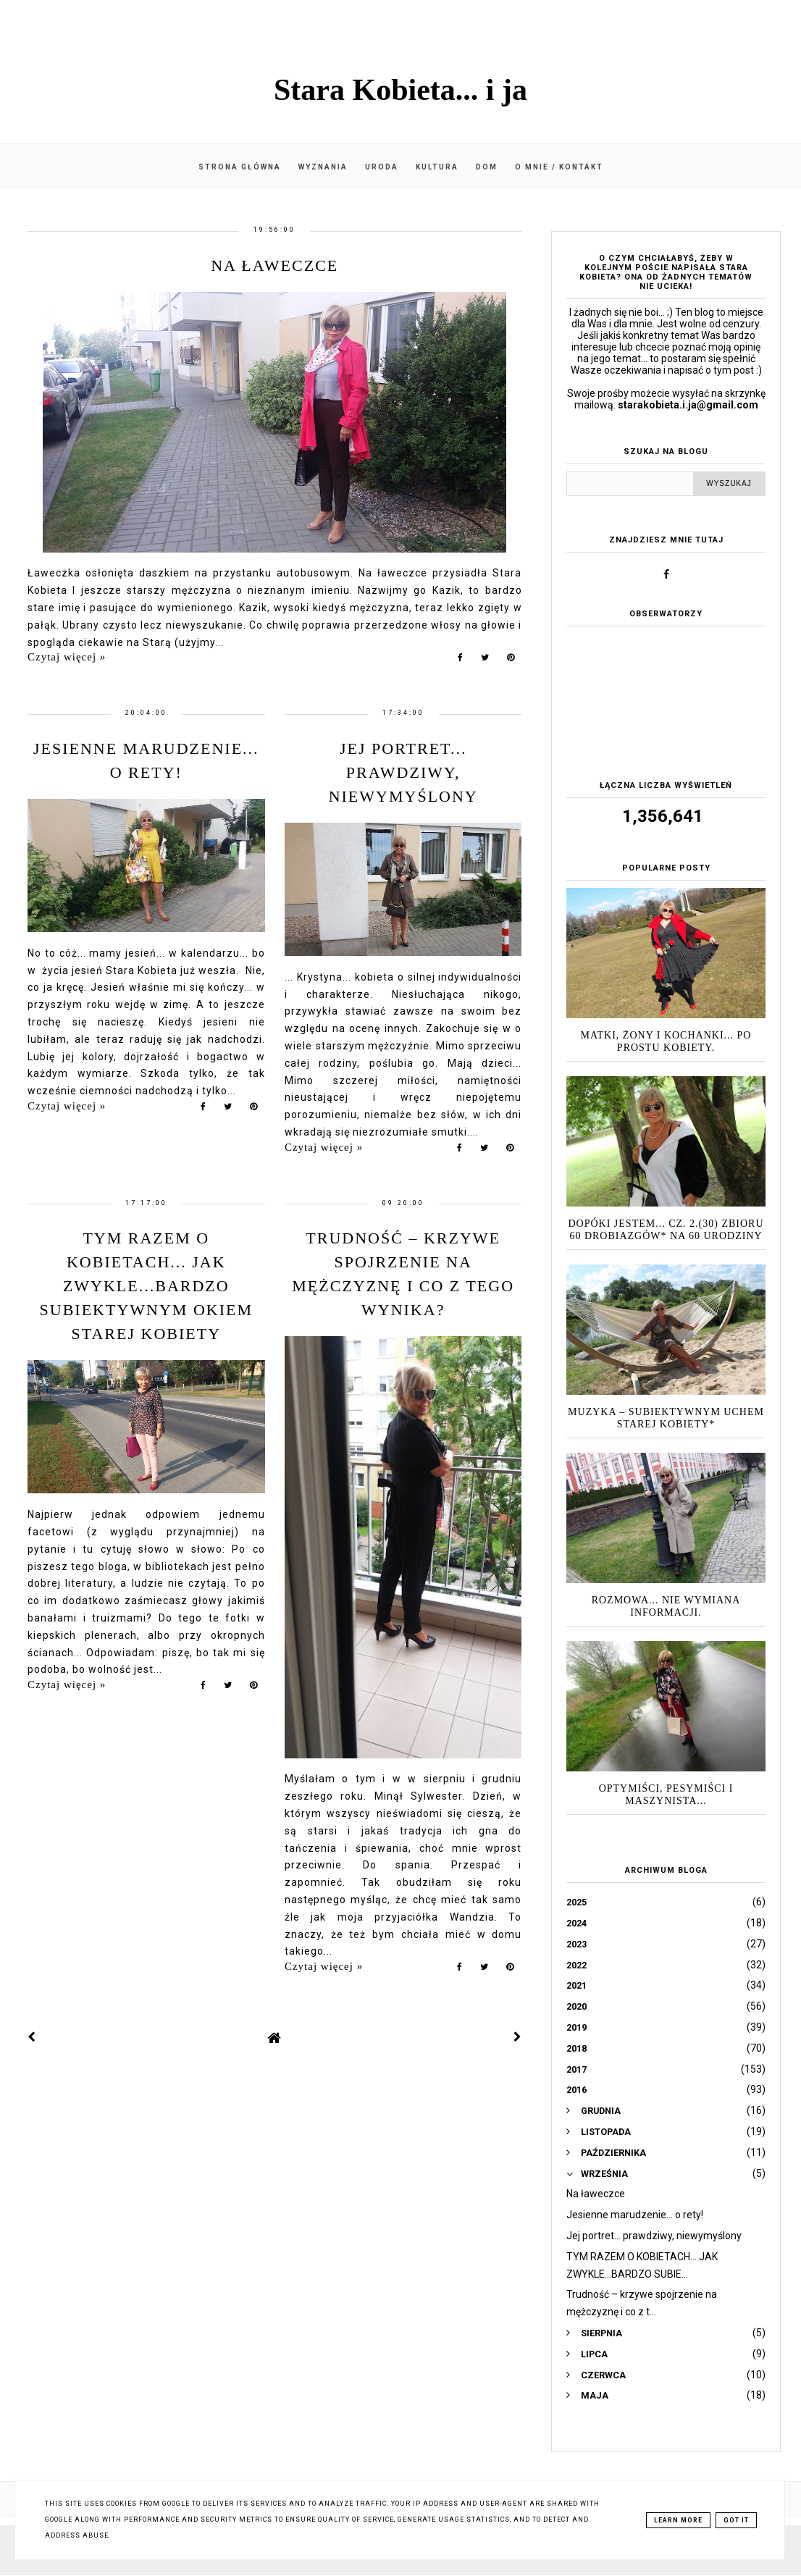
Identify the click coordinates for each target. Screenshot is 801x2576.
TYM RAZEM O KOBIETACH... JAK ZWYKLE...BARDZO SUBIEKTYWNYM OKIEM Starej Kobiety (146, 1286)
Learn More (678, 2520)
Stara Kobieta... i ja (400, 89)
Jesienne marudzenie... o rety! (634, 2214)
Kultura (437, 167)
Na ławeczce (274, 265)
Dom (487, 167)
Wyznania (323, 167)
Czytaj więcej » (67, 657)
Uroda (381, 167)
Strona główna (239, 167)
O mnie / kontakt (559, 167)
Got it (736, 2520)
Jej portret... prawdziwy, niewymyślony (403, 772)
